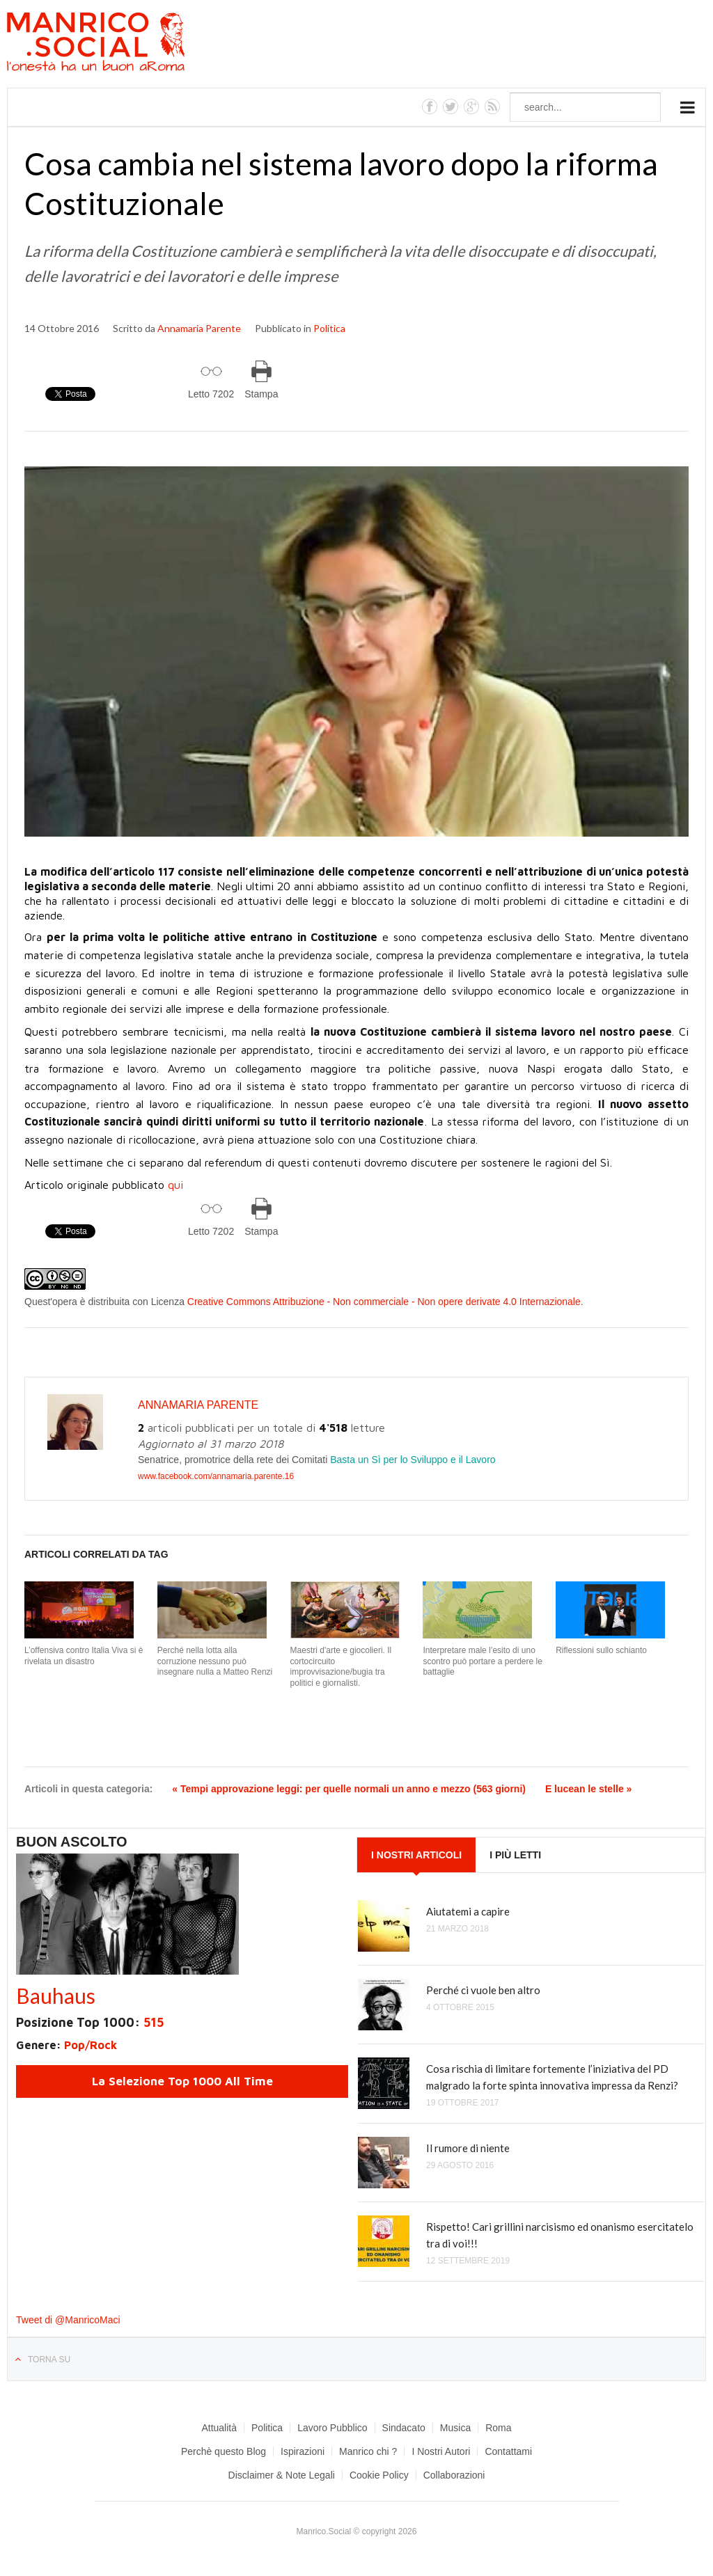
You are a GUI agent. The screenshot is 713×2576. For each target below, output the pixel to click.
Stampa (261, 394)
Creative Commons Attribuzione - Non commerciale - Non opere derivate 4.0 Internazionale (384, 1301)
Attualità (219, 2427)
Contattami (508, 2451)
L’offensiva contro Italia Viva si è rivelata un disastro (83, 1655)
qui (175, 1184)
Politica (329, 328)
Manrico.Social (127, 44)
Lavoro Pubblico (332, 2427)
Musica (455, 2427)
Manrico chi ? (368, 2451)
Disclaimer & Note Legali (281, 2475)
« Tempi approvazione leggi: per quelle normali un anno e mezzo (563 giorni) (349, 1788)
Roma (498, 2427)
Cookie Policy (379, 2475)
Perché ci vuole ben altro (483, 1990)
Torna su (49, 2359)
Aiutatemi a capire (468, 1911)
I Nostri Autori (441, 2451)
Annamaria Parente (199, 328)
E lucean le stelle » (588, 1788)
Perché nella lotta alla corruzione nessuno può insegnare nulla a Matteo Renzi (214, 1661)
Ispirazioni (302, 2451)
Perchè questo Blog (223, 2451)
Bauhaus (55, 1995)
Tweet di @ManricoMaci (68, 2319)
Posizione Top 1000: (90, 2022)
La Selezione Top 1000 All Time (182, 2081)
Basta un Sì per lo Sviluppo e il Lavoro (412, 1459)
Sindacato (403, 2427)
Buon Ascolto (71, 1841)
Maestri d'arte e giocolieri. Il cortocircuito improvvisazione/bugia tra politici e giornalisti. (341, 1666)
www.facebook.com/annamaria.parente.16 (216, 1476)
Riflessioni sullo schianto (601, 1650)
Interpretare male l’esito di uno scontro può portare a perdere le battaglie (482, 1661)
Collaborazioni (454, 2475)
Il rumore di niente (468, 2148)
